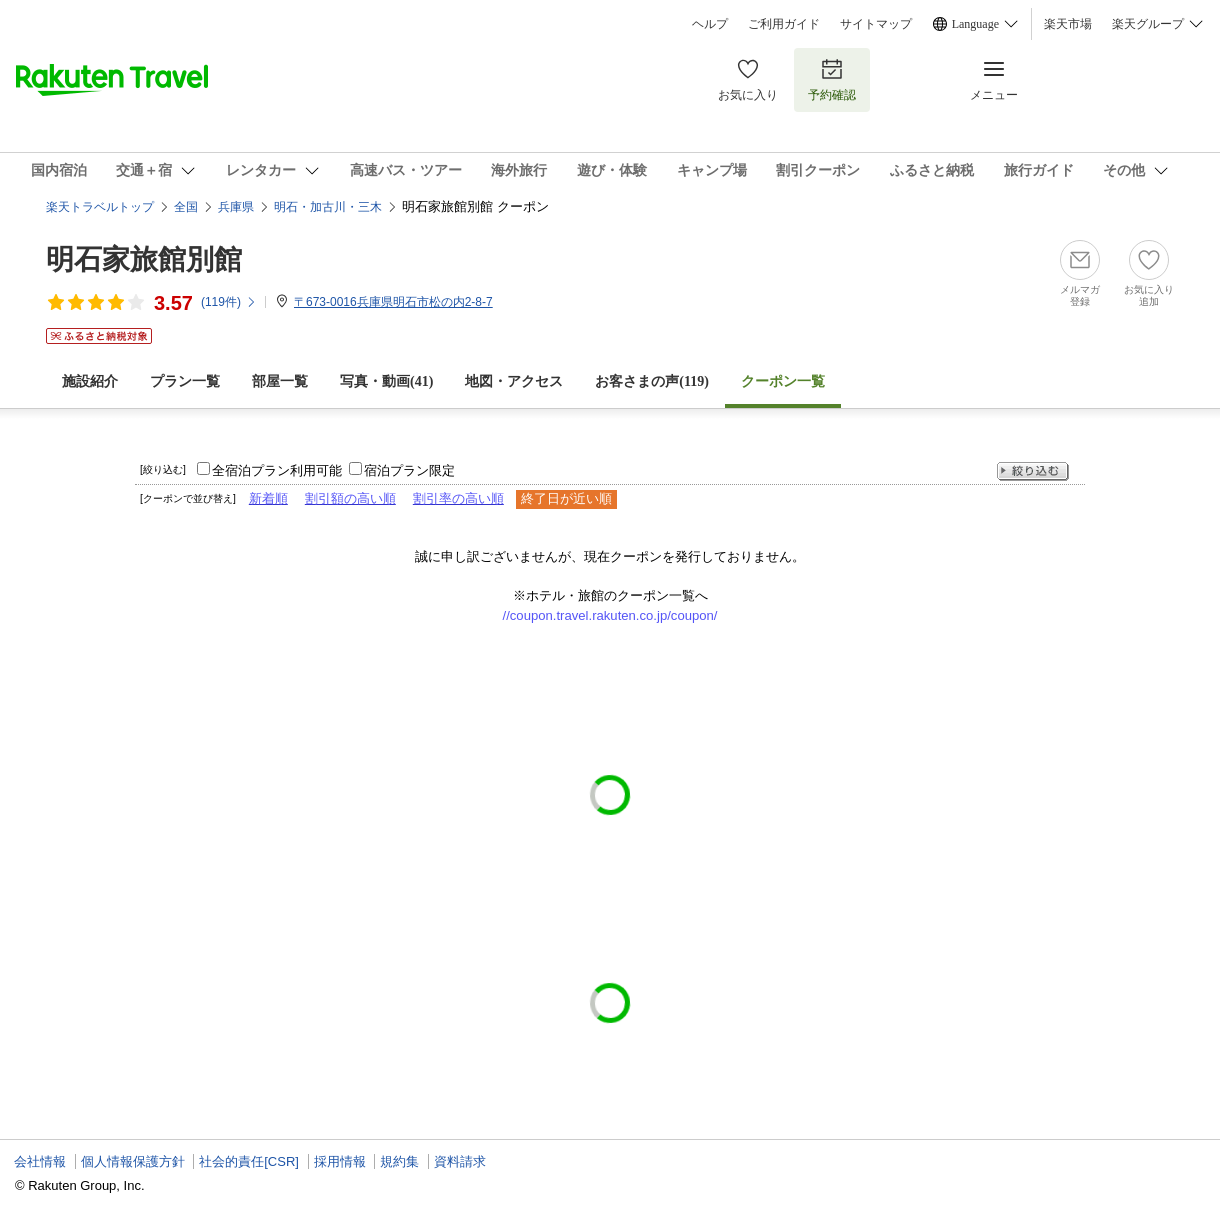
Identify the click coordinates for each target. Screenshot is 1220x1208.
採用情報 (340, 1161)
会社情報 (40, 1161)
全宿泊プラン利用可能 (277, 470)
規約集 (399, 1161)
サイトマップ (876, 24)
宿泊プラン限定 (409, 470)
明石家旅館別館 (144, 259)
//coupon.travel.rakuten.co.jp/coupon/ (610, 615)
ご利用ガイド (784, 24)
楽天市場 (1068, 24)
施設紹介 (90, 381)
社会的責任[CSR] (249, 1161)
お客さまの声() (652, 381)
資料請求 (460, 1161)
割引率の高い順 (458, 498)
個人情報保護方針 (133, 1161)
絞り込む (1033, 471)
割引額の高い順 (350, 498)
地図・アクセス (514, 381)
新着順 (268, 498)
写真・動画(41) (386, 381)
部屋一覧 (280, 381)
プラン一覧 (185, 381)
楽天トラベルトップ (100, 207)
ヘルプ (710, 24)
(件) (229, 302)
